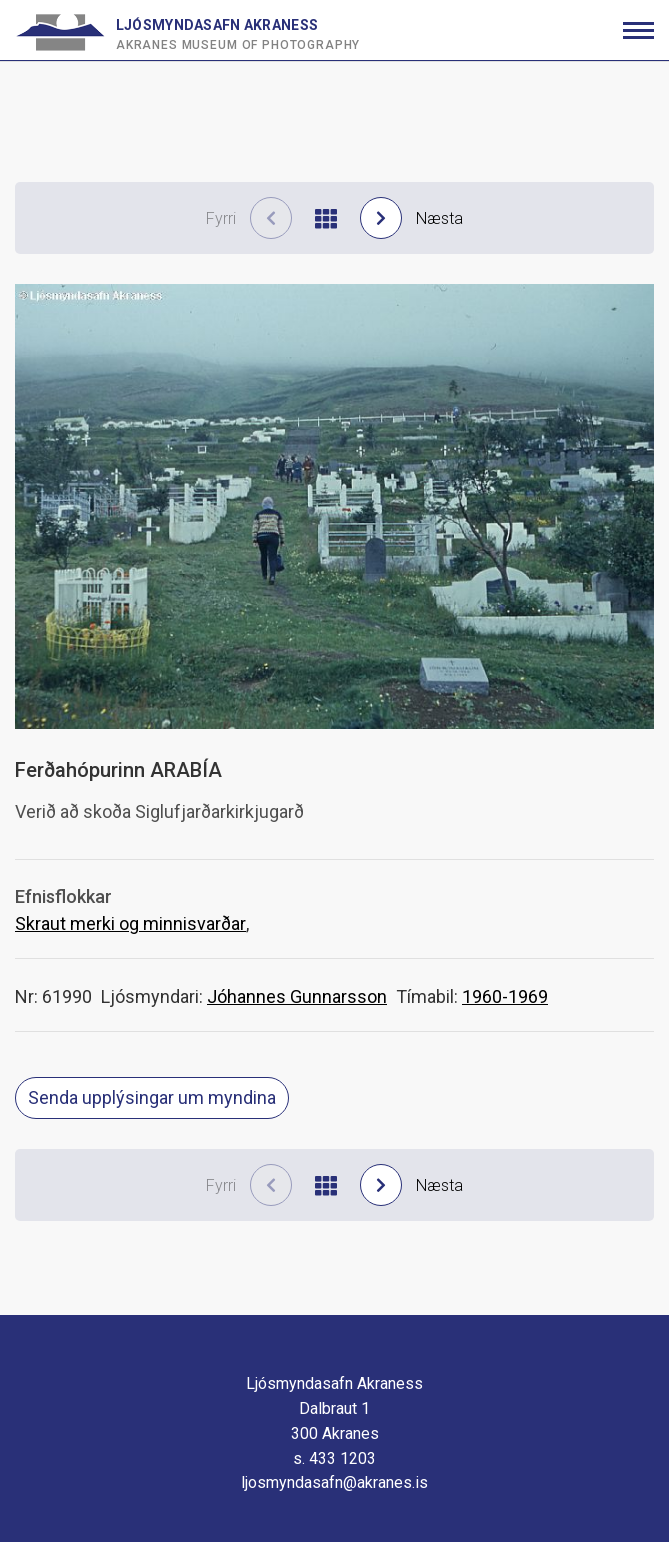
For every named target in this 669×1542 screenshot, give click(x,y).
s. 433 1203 (334, 1458)
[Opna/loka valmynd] (638, 30)
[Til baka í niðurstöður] (326, 218)
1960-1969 (505, 996)
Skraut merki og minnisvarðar (130, 923)
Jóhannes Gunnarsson (297, 996)
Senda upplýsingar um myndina (152, 1097)
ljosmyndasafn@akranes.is (334, 1482)
